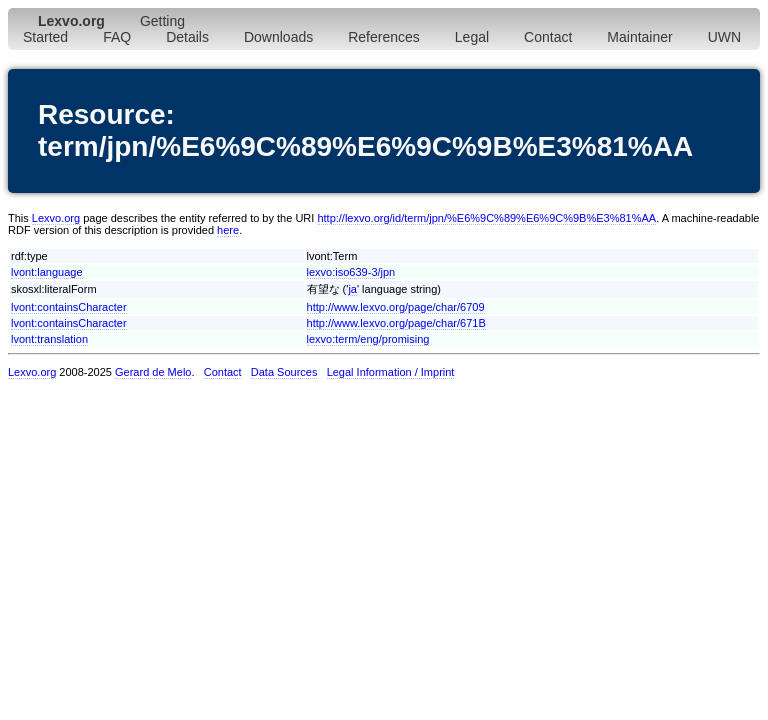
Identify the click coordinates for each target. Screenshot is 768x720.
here (228, 230)
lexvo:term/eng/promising (368, 339)
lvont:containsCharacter (69, 307)
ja (352, 289)
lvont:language (47, 272)
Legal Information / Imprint (391, 372)
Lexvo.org (56, 218)
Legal (472, 37)
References (384, 37)
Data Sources (284, 372)
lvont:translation (49, 339)
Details (187, 37)
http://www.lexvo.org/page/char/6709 (396, 307)
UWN (724, 37)
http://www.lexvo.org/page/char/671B (396, 323)
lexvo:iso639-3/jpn (351, 272)
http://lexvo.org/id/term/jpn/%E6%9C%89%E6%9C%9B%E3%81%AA (486, 218)
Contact (548, 37)
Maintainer (639, 37)
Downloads (278, 37)
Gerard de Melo (153, 372)
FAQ (117, 37)
